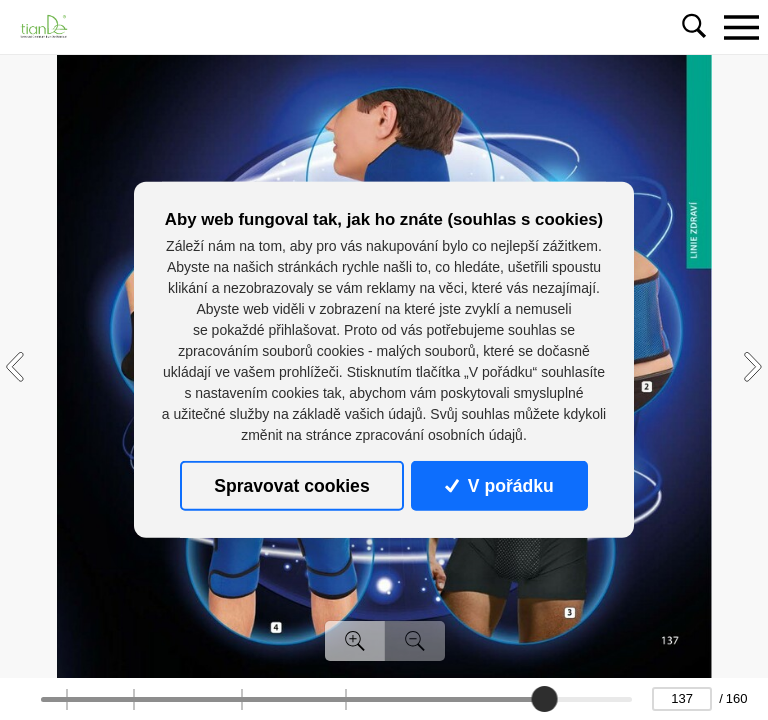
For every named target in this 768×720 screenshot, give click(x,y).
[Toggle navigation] (741, 27)
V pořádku (499, 486)
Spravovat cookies (291, 486)
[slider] (544, 699)
